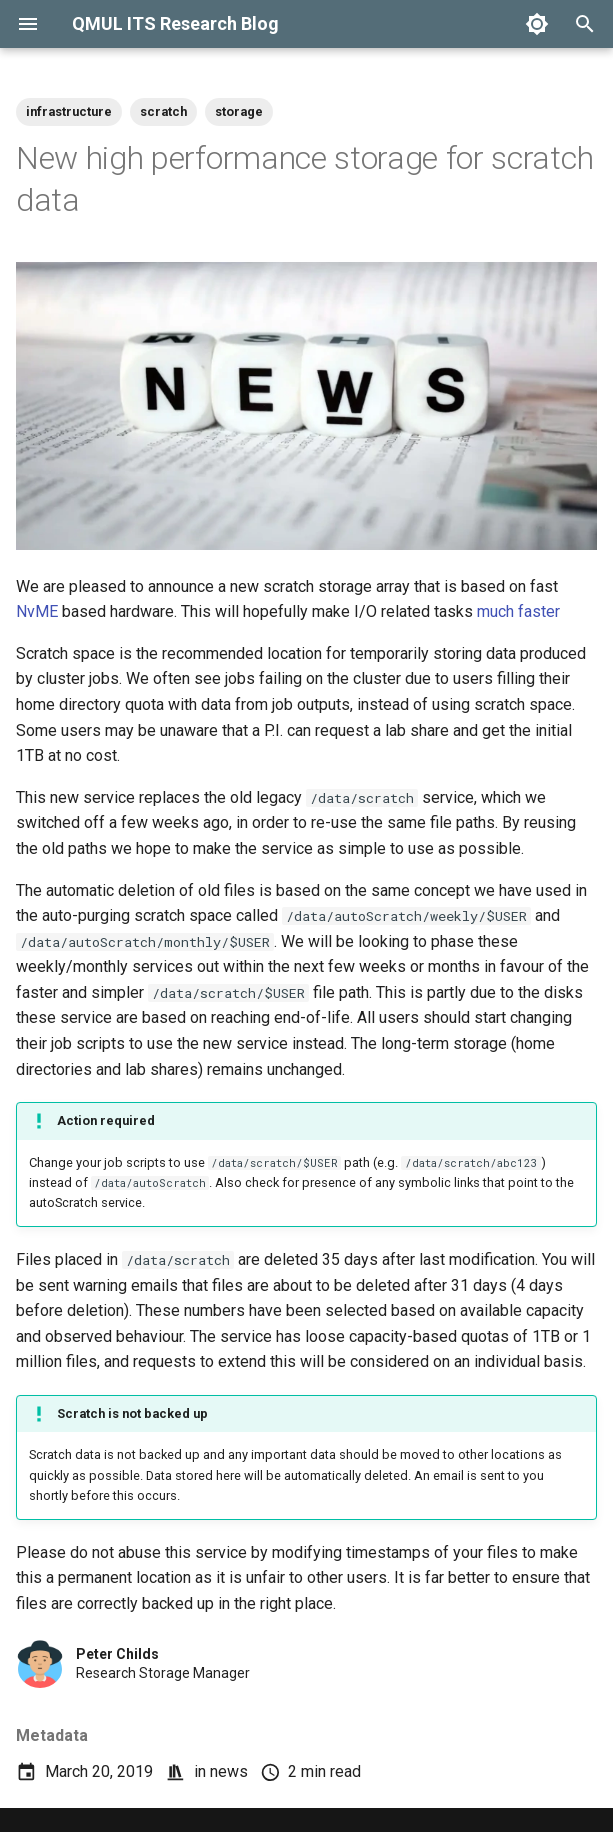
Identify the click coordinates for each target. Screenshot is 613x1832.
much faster (518, 611)
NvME (37, 611)
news (229, 1771)
